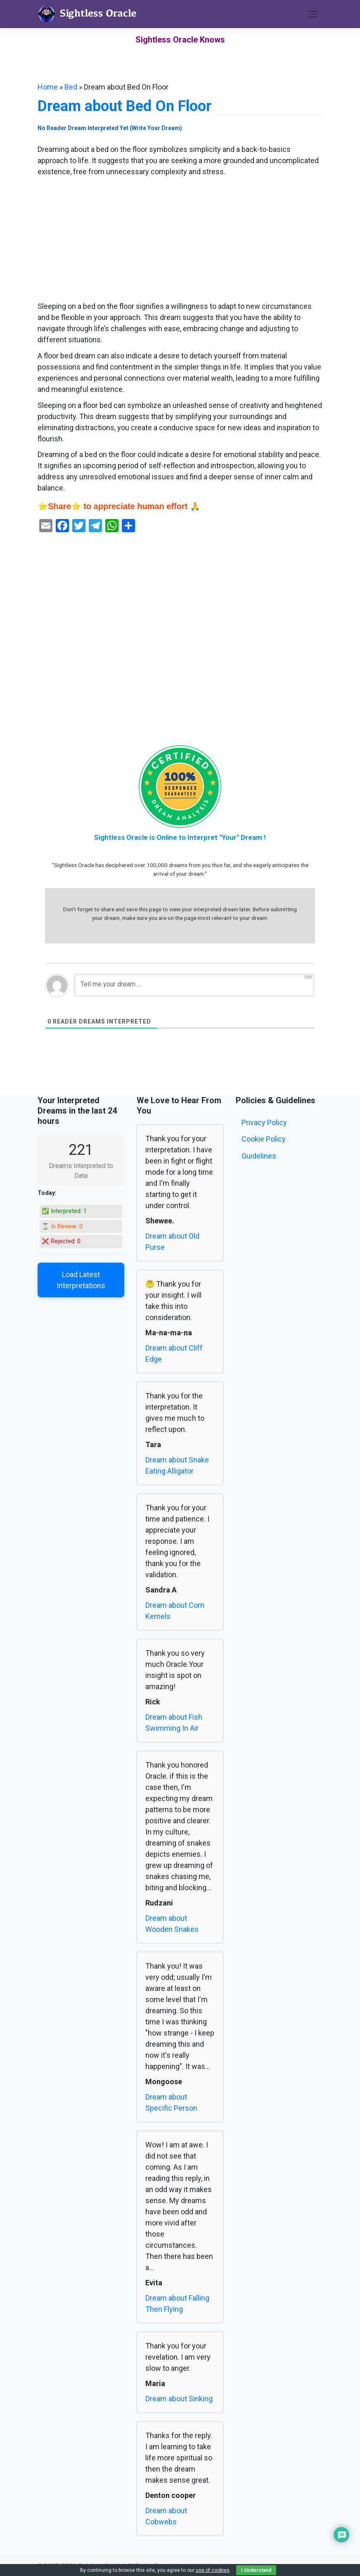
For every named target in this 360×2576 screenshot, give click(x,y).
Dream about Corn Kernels (174, 1611)
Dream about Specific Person (171, 2102)
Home (48, 87)
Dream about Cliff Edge (174, 1353)
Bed (70, 87)
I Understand (256, 2570)
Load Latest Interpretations (81, 1280)
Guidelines (259, 1156)
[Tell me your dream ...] (194, 985)
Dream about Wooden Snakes (172, 1924)
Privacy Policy (264, 1122)
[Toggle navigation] (312, 14)
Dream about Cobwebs (166, 2516)
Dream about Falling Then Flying (177, 2303)
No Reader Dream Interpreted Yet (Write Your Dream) (110, 128)
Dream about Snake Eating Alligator (177, 1465)
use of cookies (213, 2570)
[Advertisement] (180, 239)
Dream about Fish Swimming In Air (173, 1722)
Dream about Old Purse (172, 1241)
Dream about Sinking (179, 2398)
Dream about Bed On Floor (124, 106)
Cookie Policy (264, 1139)
